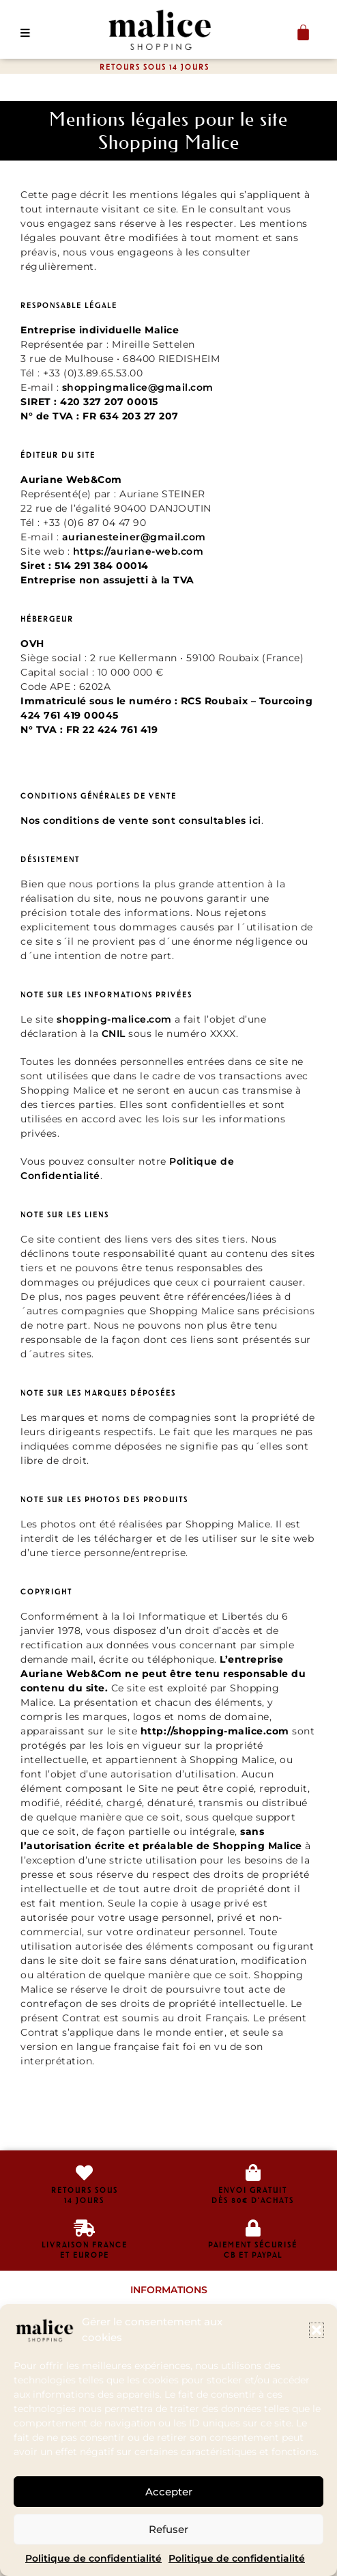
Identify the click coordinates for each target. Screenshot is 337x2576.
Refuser (168, 2529)
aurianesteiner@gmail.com (134, 537)
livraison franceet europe (85, 2250)
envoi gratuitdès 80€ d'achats (252, 2195)
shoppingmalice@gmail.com (138, 387)
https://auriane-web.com (138, 551)
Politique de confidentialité (93, 2558)
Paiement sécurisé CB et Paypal (252, 2250)
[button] (316, 2330)
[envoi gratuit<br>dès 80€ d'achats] (252, 2172)
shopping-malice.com (114, 1019)
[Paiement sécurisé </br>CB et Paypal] (252, 2227)
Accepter (168, 2491)
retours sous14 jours (84, 2195)
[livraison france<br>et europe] (84, 2227)
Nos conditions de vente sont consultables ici (140, 820)
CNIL (114, 1033)
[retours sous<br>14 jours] (84, 2172)
